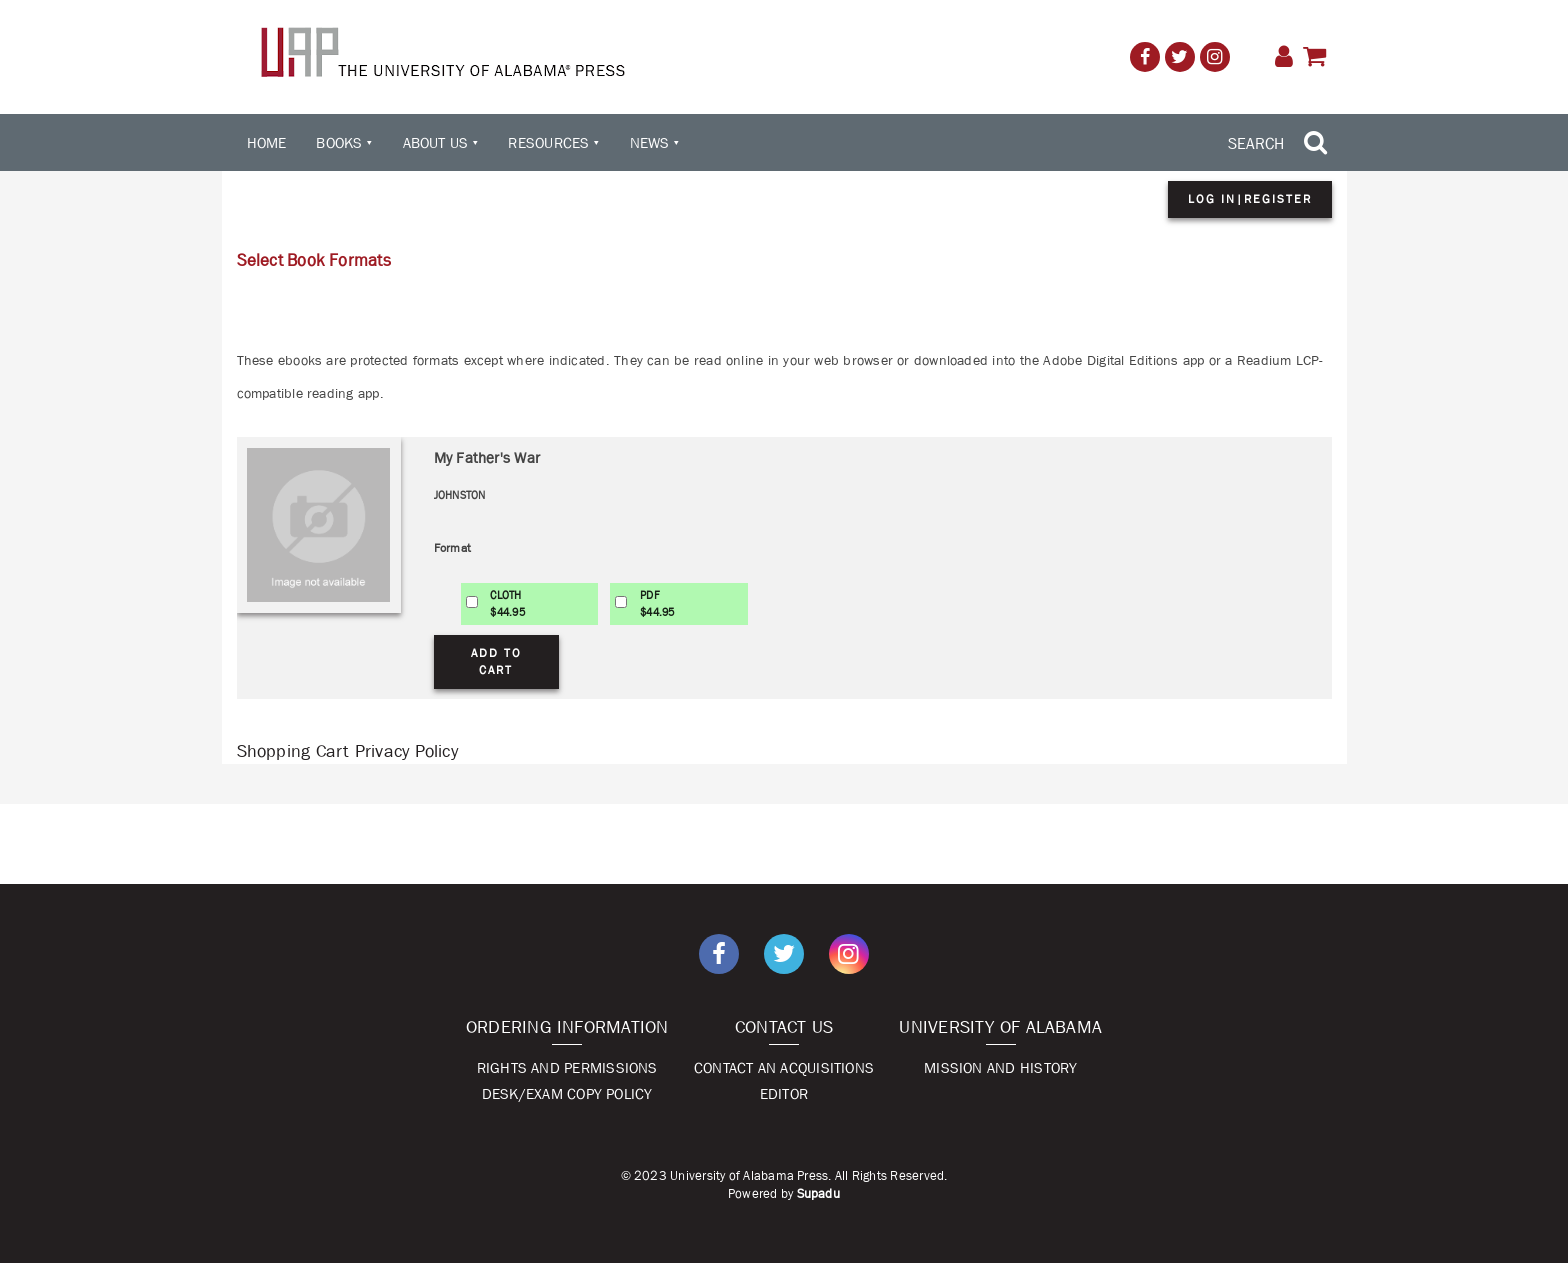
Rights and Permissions (567, 1067)
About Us (436, 142)
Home (267, 142)
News (650, 142)
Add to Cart (496, 661)
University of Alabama (1000, 1027)
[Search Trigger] (1280, 143)
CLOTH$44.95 (507, 603)
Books (339, 142)
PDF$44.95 (657, 603)
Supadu (818, 1193)
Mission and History (1000, 1067)
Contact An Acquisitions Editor (784, 1080)
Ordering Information (567, 1027)
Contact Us (784, 1027)
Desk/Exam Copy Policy (567, 1093)
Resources (548, 142)
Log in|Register (1250, 199)
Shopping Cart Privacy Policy (347, 751)
